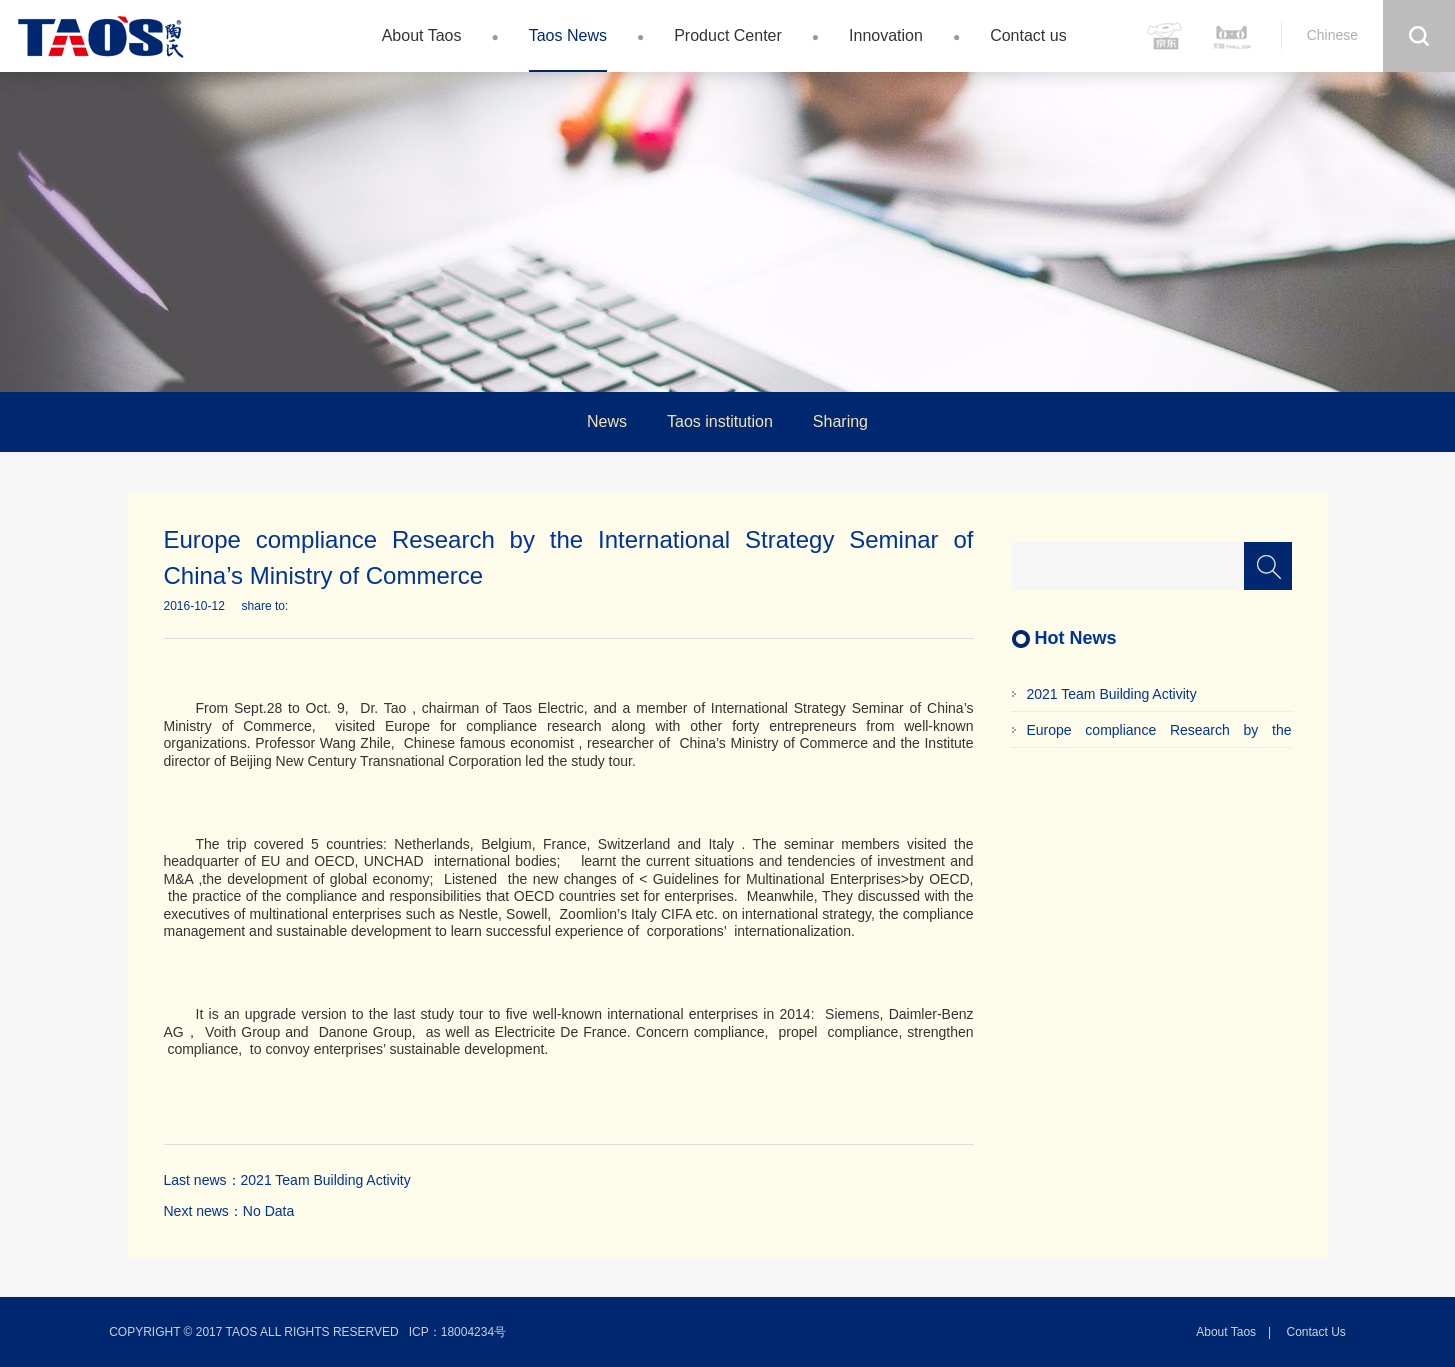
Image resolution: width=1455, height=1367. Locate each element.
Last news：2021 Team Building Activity (287, 1180)
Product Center (728, 35)
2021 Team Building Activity (1112, 694)
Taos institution (720, 421)
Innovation (886, 35)
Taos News (568, 35)
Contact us (1028, 35)
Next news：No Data (229, 1211)
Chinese (1332, 35)
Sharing (840, 421)
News (607, 421)
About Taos (422, 35)
